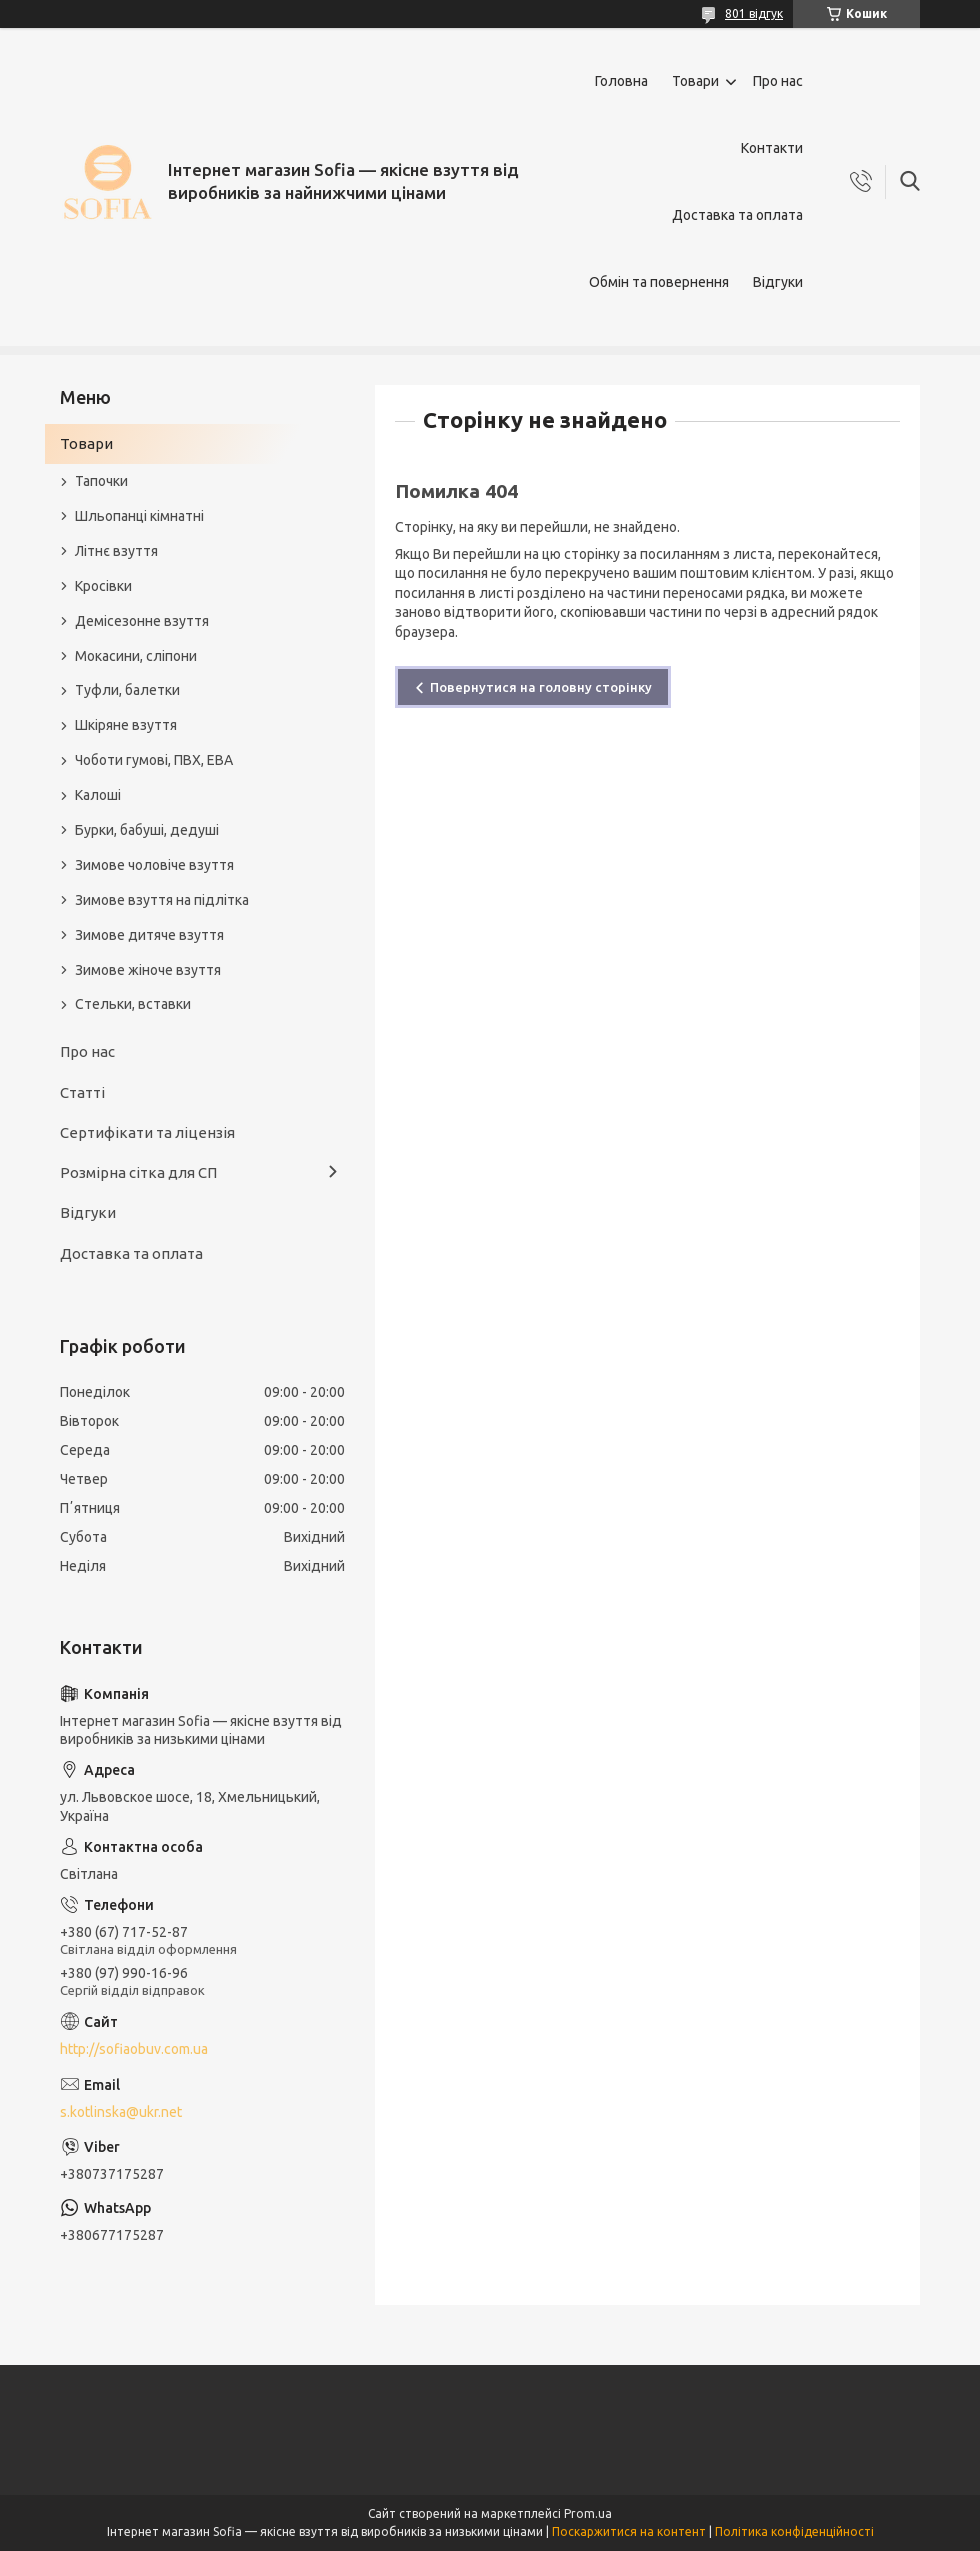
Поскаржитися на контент (629, 2531)
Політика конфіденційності (794, 2531)
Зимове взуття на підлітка (162, 900)
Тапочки (101, 481)
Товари (695, 81)
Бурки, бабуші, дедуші (147, 830)
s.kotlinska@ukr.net (121, 2112)
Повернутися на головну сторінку (541, 687)
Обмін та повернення (659, 282)
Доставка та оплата (737, 215)
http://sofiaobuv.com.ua (134, 2049)
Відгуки (778, 282)
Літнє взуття (116, 551)
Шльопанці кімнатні (139, 516)
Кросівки (103, 586)
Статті (82, 1092)
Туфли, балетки (127, 690)
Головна (621, 81)
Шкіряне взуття (126, 725)
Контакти (772, 148)
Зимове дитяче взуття (149, 935)
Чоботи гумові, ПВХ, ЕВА (154, 760)
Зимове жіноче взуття (148, 970)
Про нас (778, 81)
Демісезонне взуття (142, 621)
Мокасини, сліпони (136, 656)
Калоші (98, 795)
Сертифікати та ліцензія (147, 1132)
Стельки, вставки (133, 1004)
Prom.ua (588, 2513)
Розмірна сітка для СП (138, 1172)
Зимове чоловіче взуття (154, 865)
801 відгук (754, 13)
